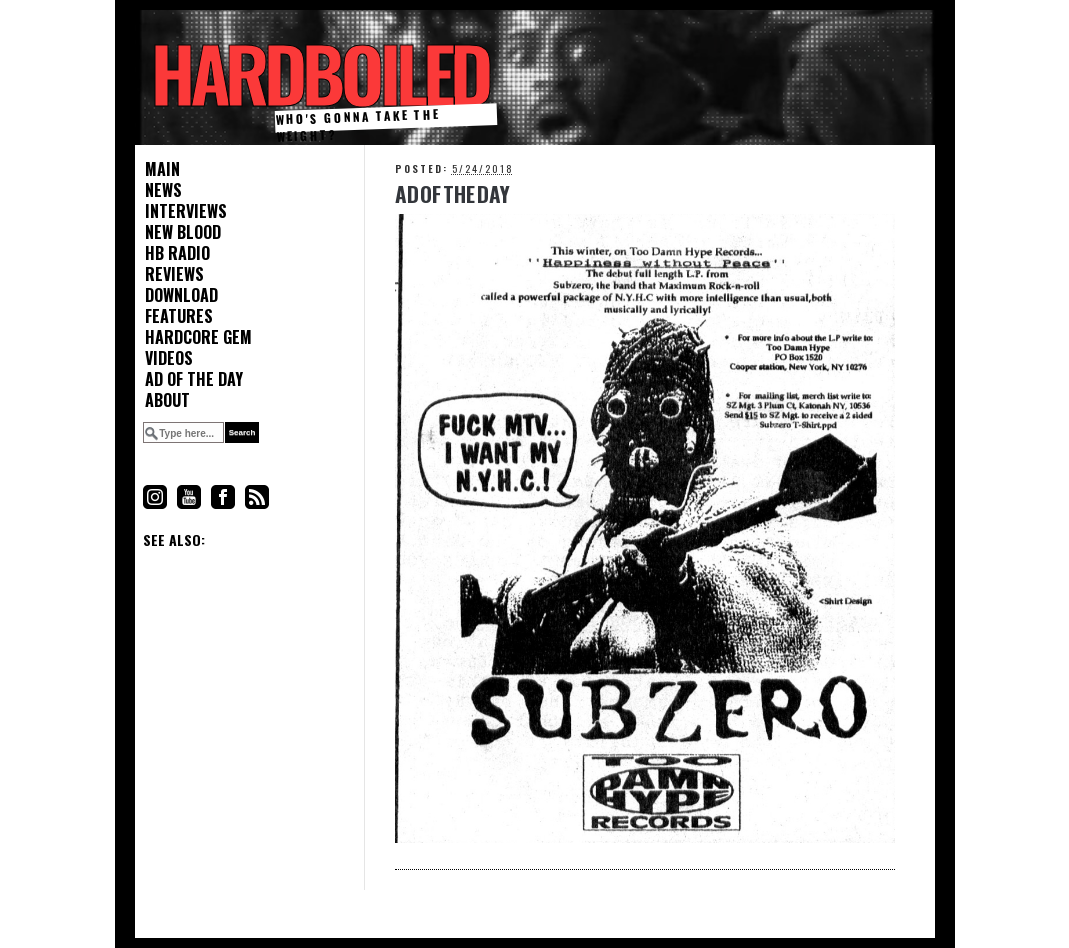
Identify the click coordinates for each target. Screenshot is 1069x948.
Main (162, 169)
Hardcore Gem (198, 337)
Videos (169, 358)
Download (181, 295)
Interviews (186, 211)
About (167, 400)
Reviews (174, 274)
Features (179, 316)
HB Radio (177, 253)
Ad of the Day (194, 379)
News (163, 190)
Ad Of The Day (453, 193)
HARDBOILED (319, 72)
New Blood (183, 232)
